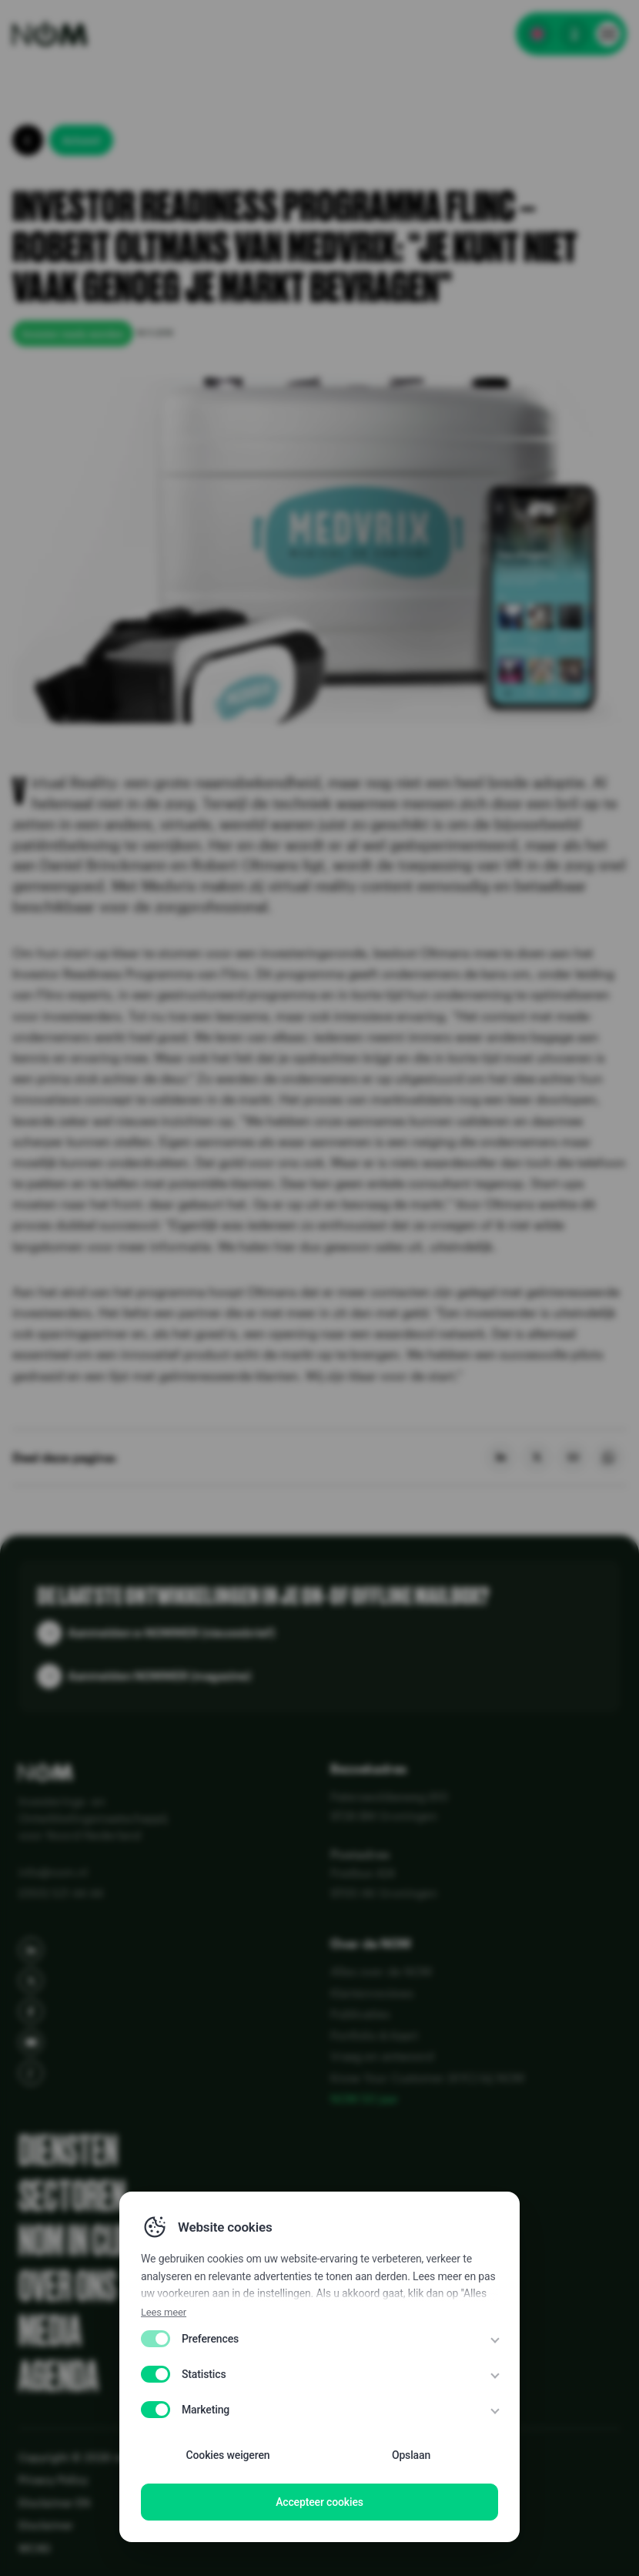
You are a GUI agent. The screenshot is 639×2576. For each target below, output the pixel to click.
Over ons (67, 2286)
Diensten (68, 2151)
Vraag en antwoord (381, 2056)
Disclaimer (45, 2524)
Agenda (58, 2376)
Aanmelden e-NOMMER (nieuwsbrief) (171, 1632)
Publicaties (360, 2014)
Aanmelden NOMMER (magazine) (159, 1675)
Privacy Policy (53, 2479)
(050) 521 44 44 (60, 1893)
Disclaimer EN (54, 2502)
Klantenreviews (371, 1993)
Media (50, 2331)
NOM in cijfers (94, 2241)
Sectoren (71, 2196)
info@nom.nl (53, 1872)
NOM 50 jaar (364, 2098)
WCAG (34, 2547)
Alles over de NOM (381, 1971)
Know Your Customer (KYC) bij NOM (427, 2078)
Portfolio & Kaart (374, 2035)
